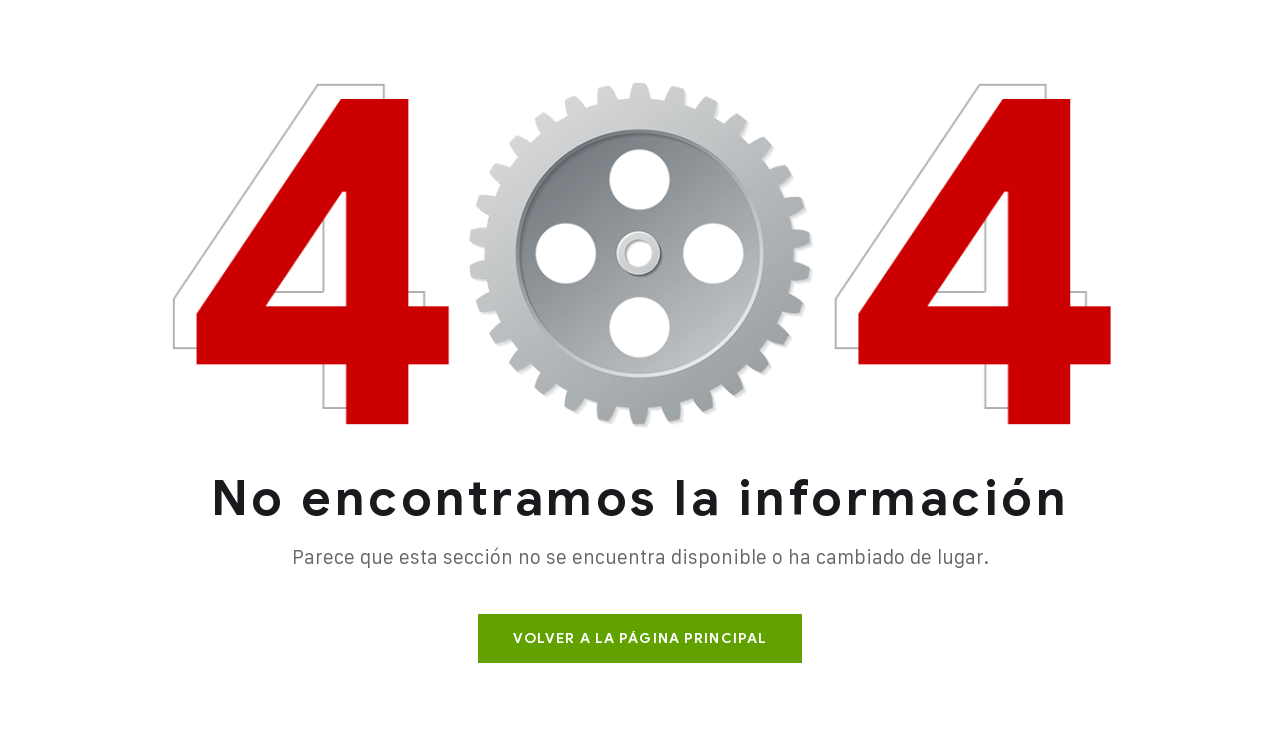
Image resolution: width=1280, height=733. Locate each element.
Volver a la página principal (640, 638)
